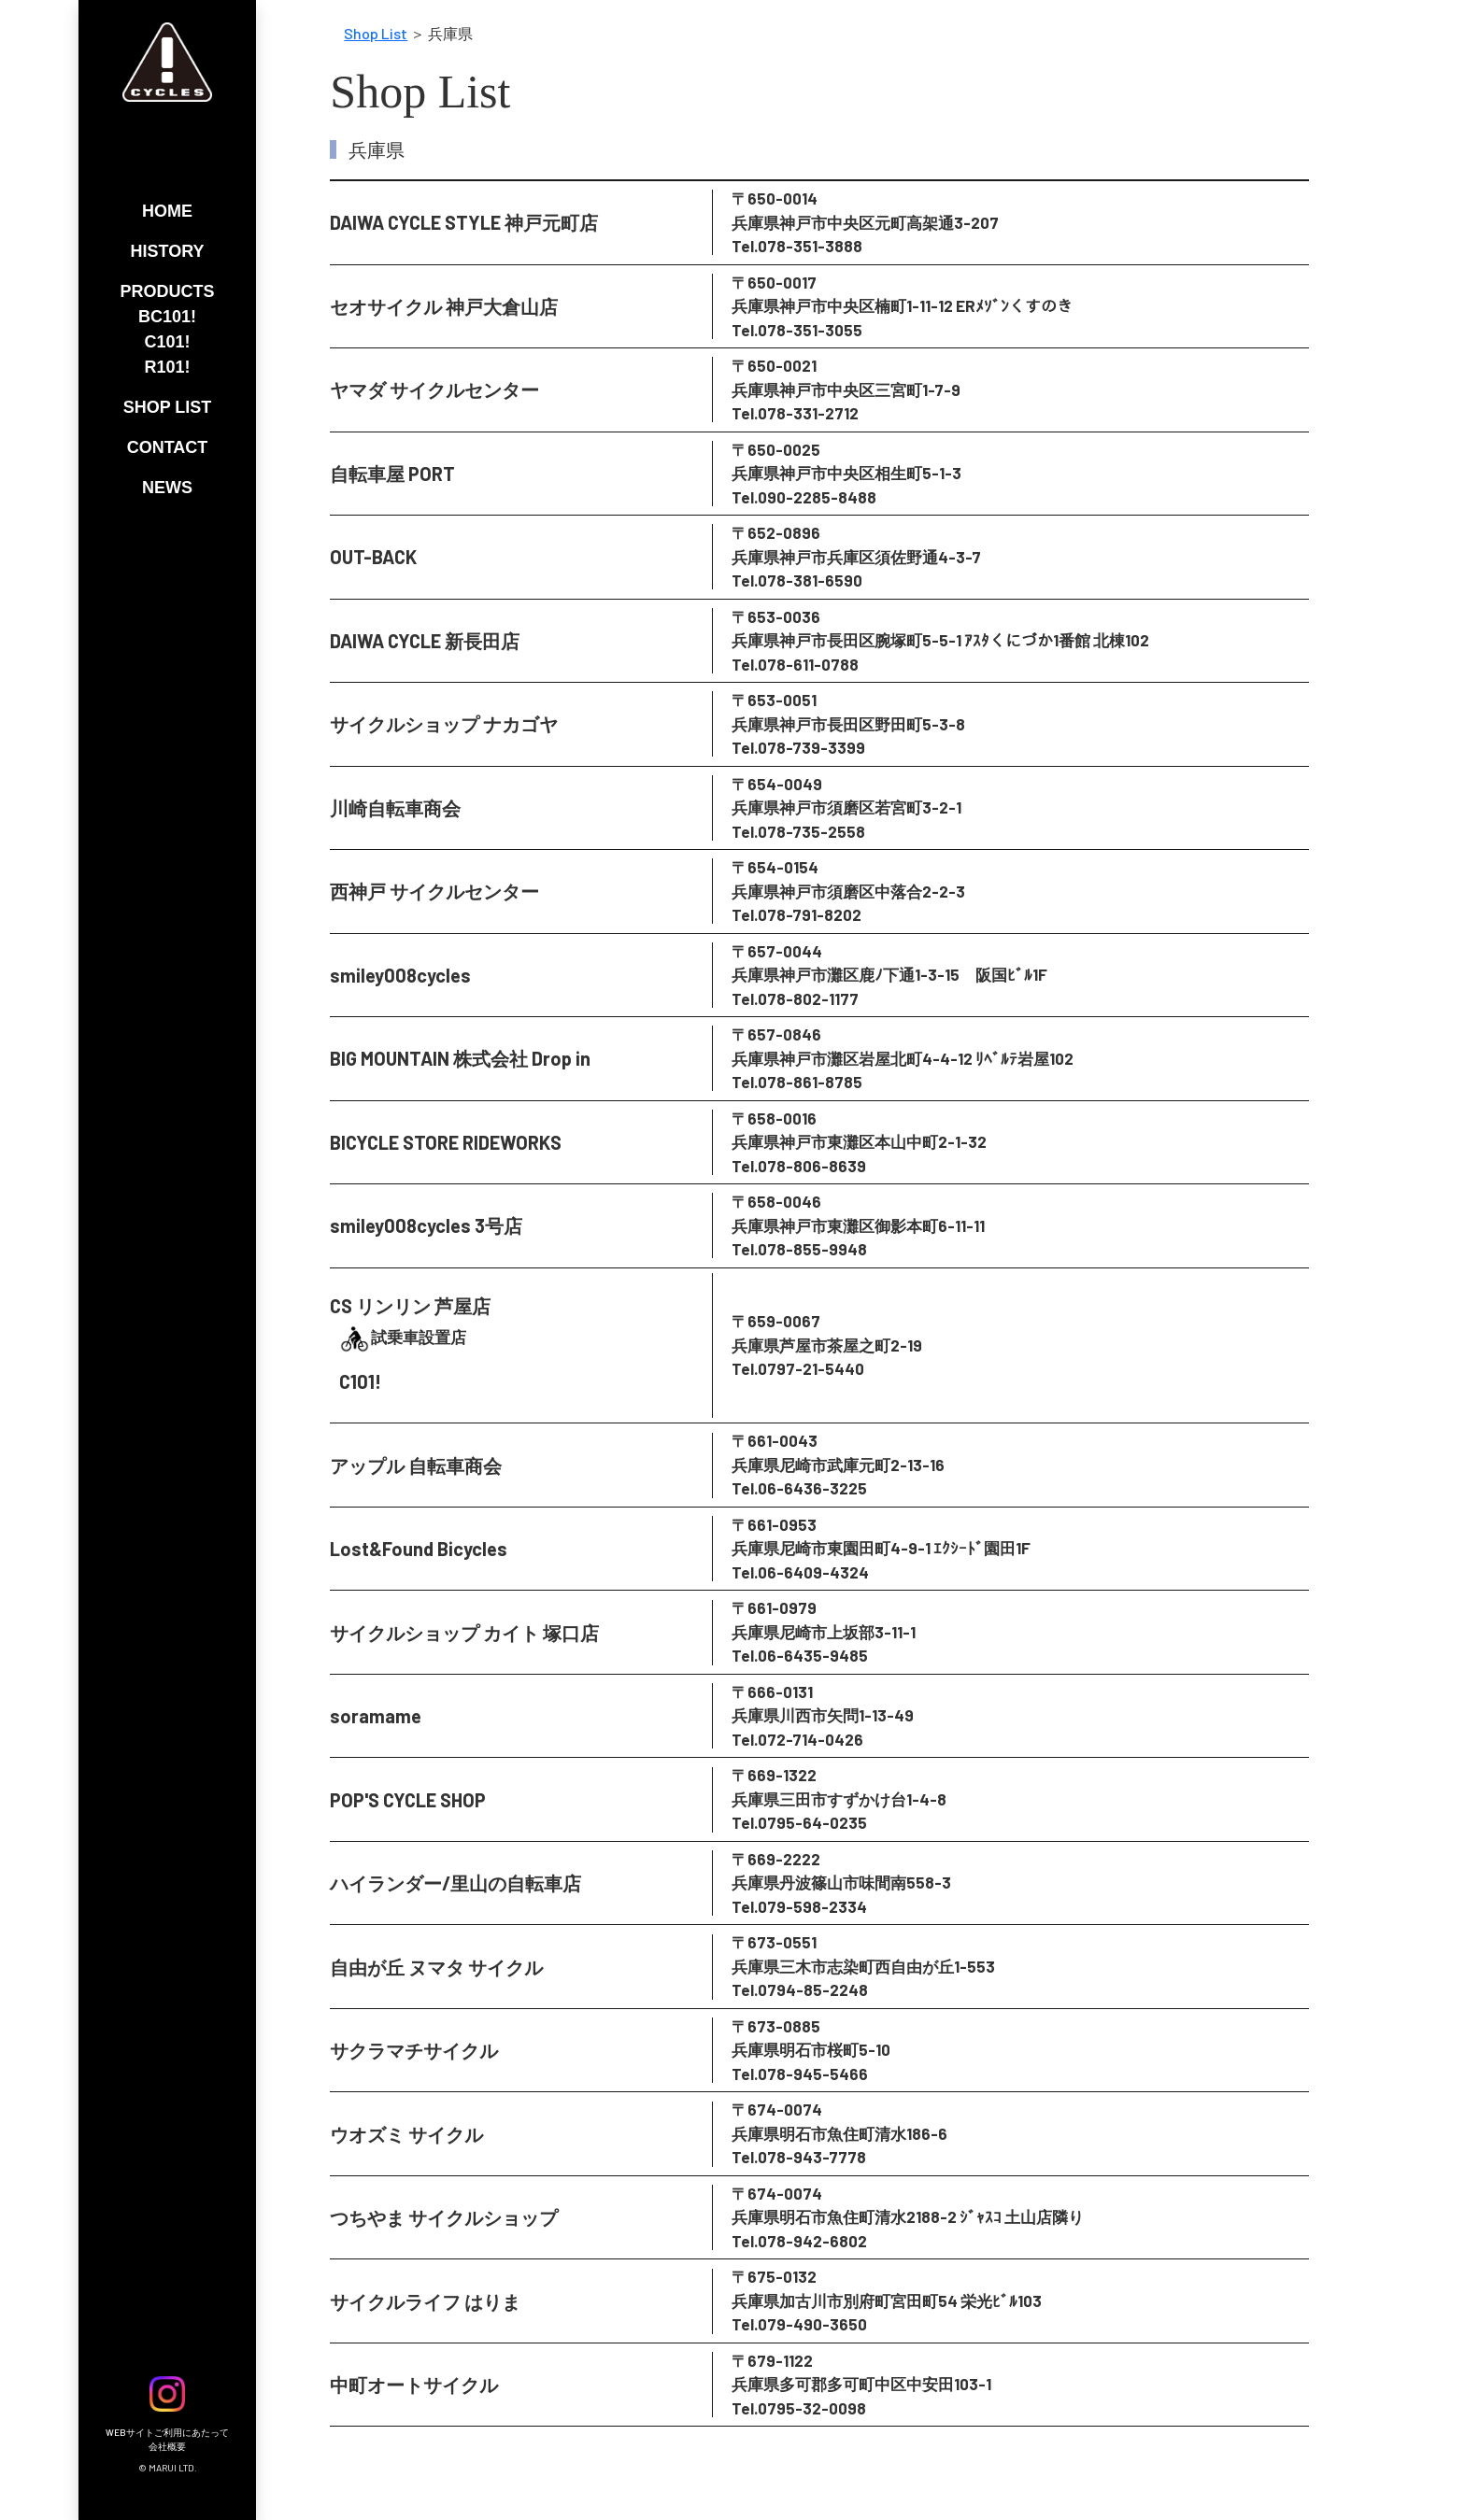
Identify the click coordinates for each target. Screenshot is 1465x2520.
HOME (167, 211)
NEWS (167, 487)
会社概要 (167, 2446)
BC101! (167, 316)
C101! (167, 342)
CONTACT (167, 447)
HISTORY (167, 251)
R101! (167, 367)
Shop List (375, 33)
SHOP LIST (167, 407)
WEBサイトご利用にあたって (167, 2432)
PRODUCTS (167, 291)
